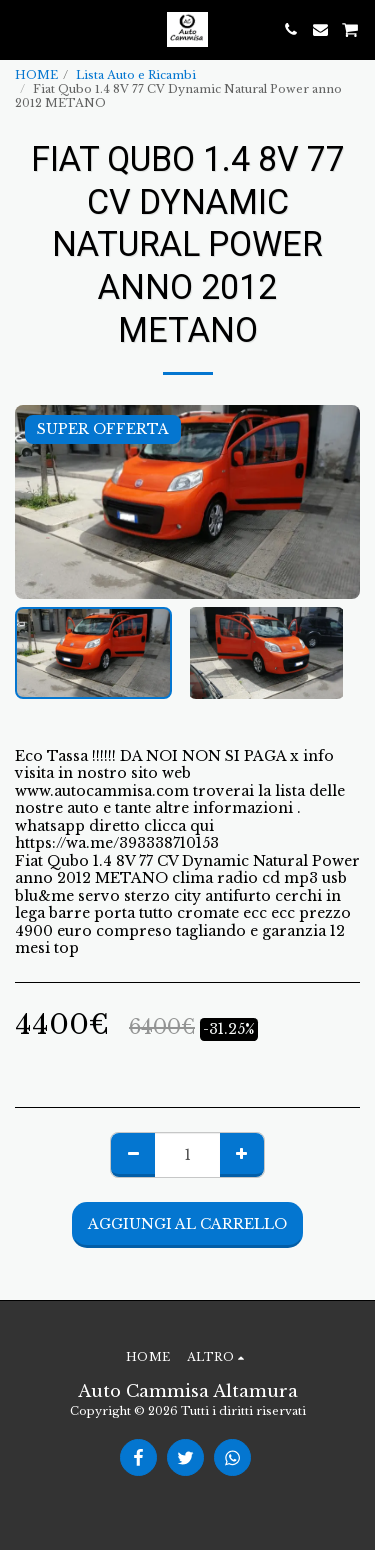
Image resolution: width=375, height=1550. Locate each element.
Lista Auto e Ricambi (136, 75)
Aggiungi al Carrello (187, 1224)
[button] (22, 29)
